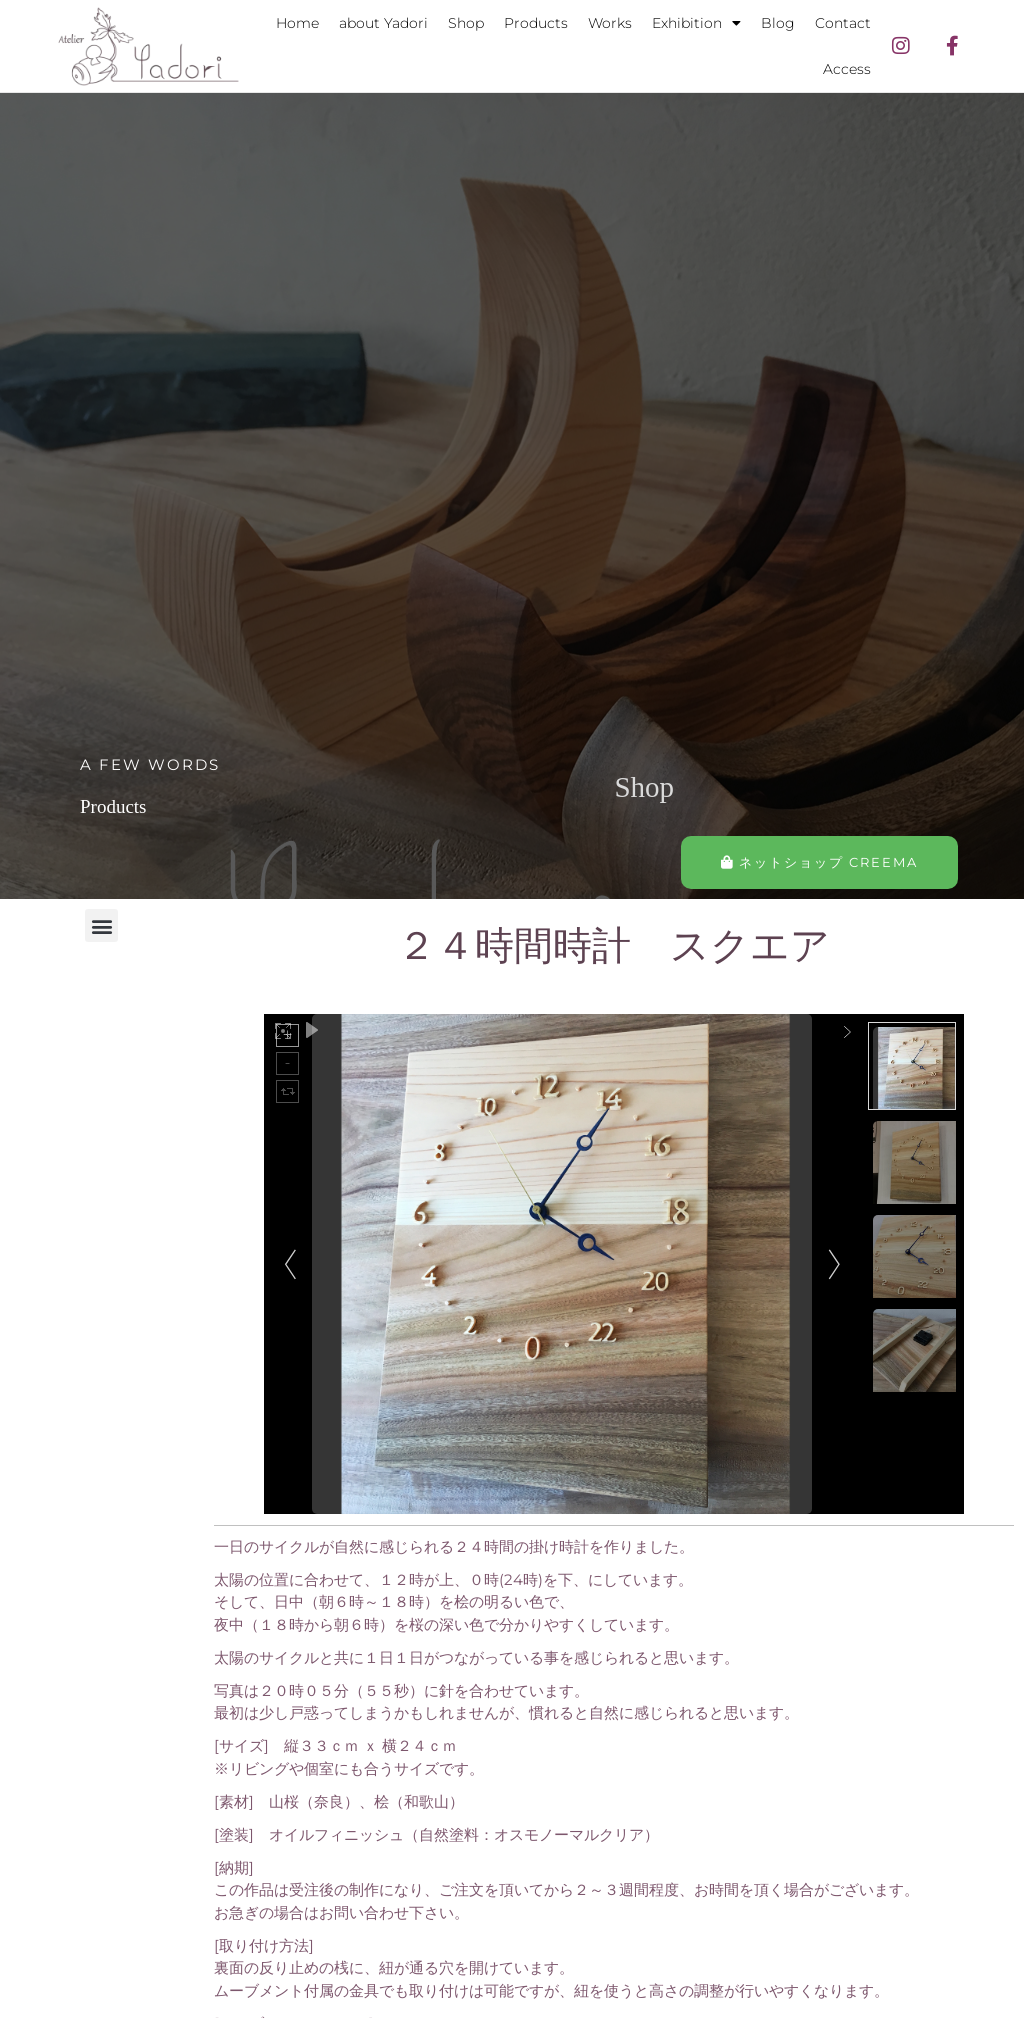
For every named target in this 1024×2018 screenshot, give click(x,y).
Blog (778, 23)
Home (297, 23)
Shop (466, 23)
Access (847, 69)
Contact (843, 23)
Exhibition (696, 23)
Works (610, 23)
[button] (101, 925)
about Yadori (383, 23)
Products (536, 23)
